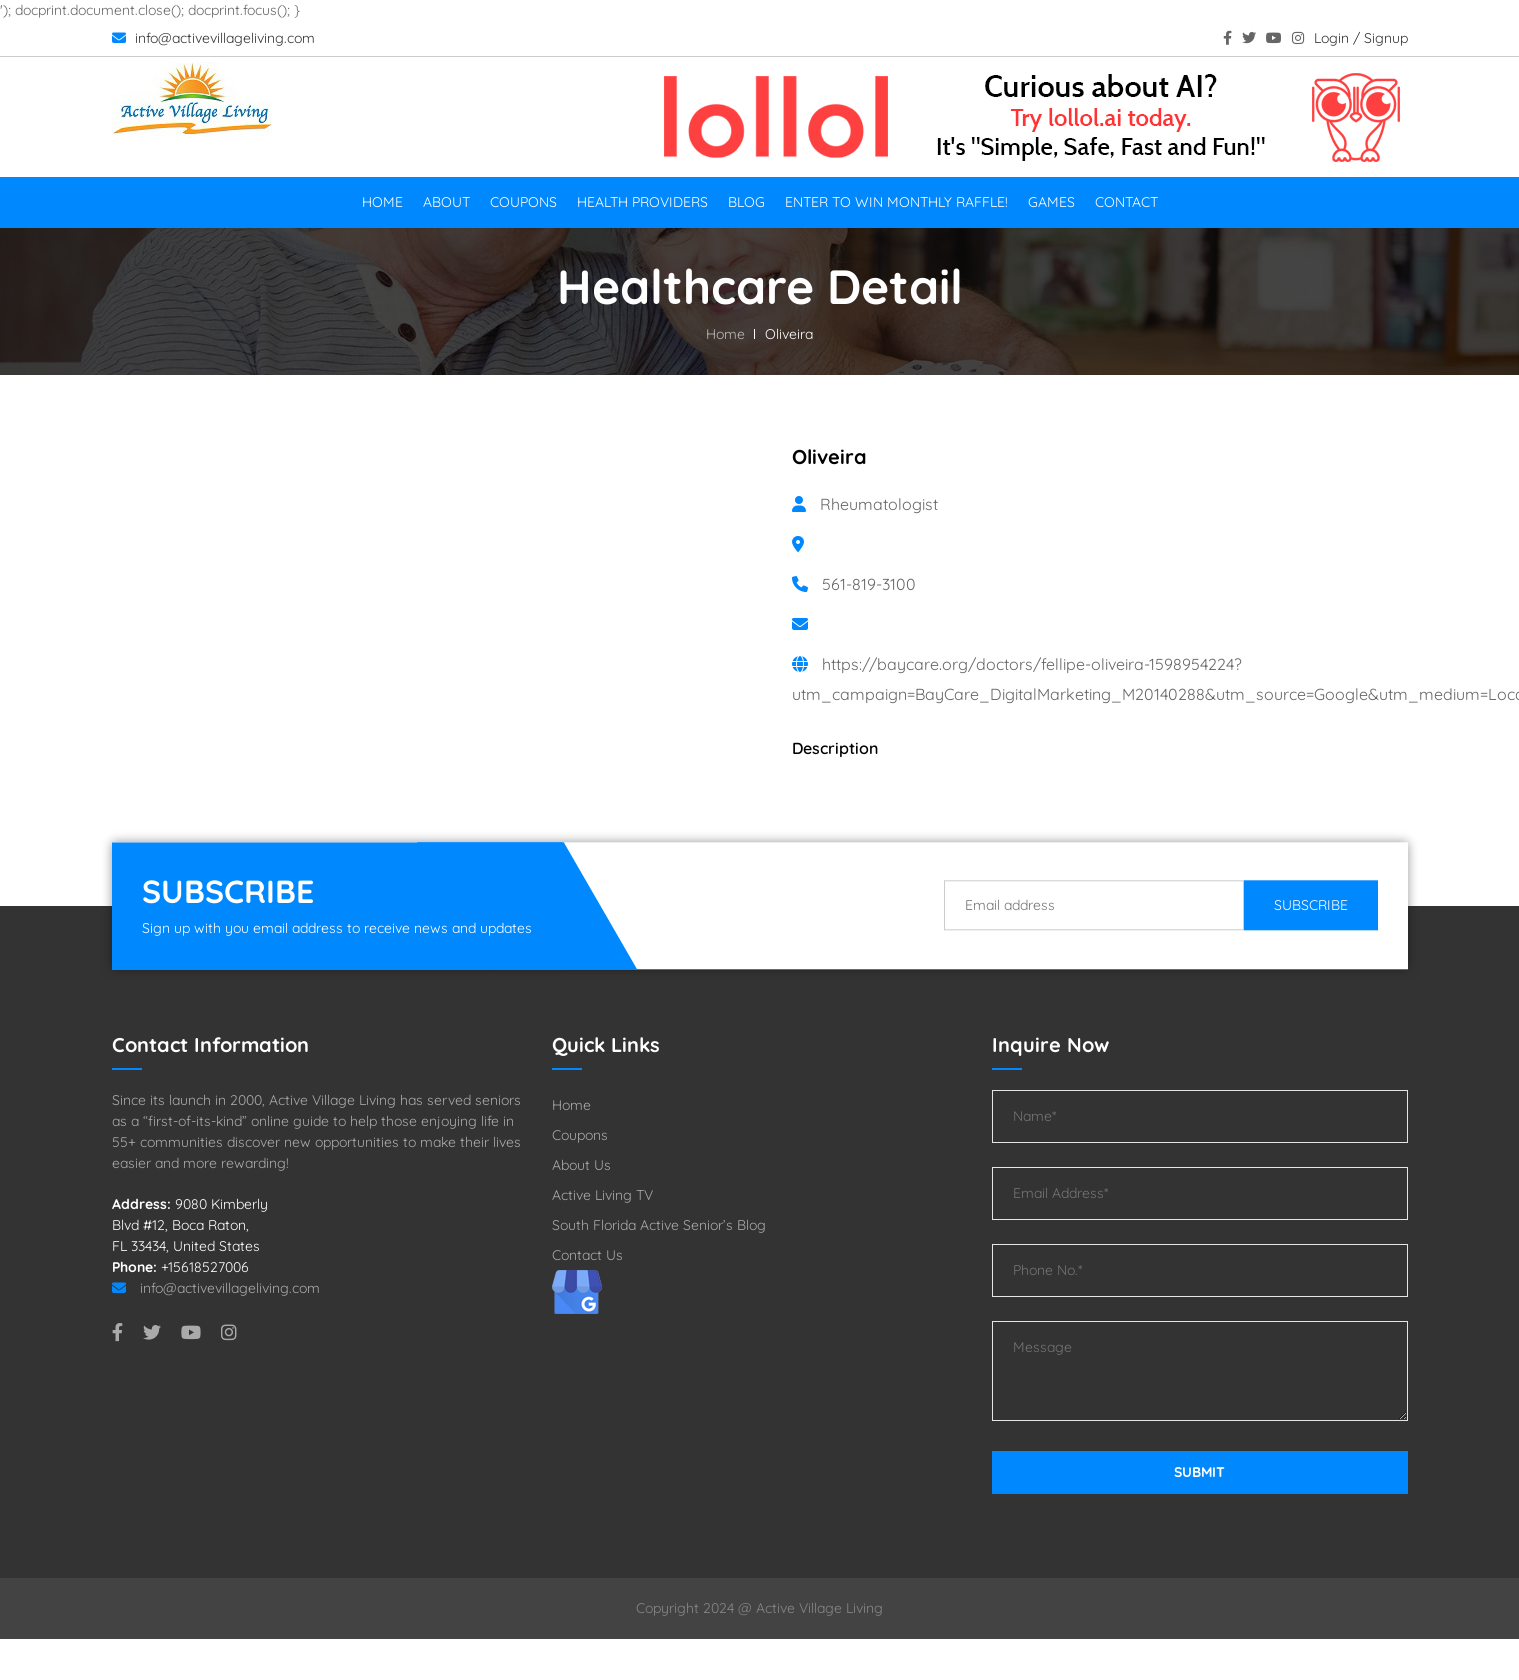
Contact (1126, 202)
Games (1051, 202)
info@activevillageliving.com (213, 38)
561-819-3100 (869, 584)
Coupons (523, 202)
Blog (746, 202)
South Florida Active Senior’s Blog (659, 1225)
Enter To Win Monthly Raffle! (896, 202)
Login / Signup (1361, 38)
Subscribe (1311, 905)
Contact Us (587, 1255)
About (446, 202)
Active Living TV (602, 1195)
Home (382, 202)
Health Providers (642, 202)
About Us (581, 1165)
